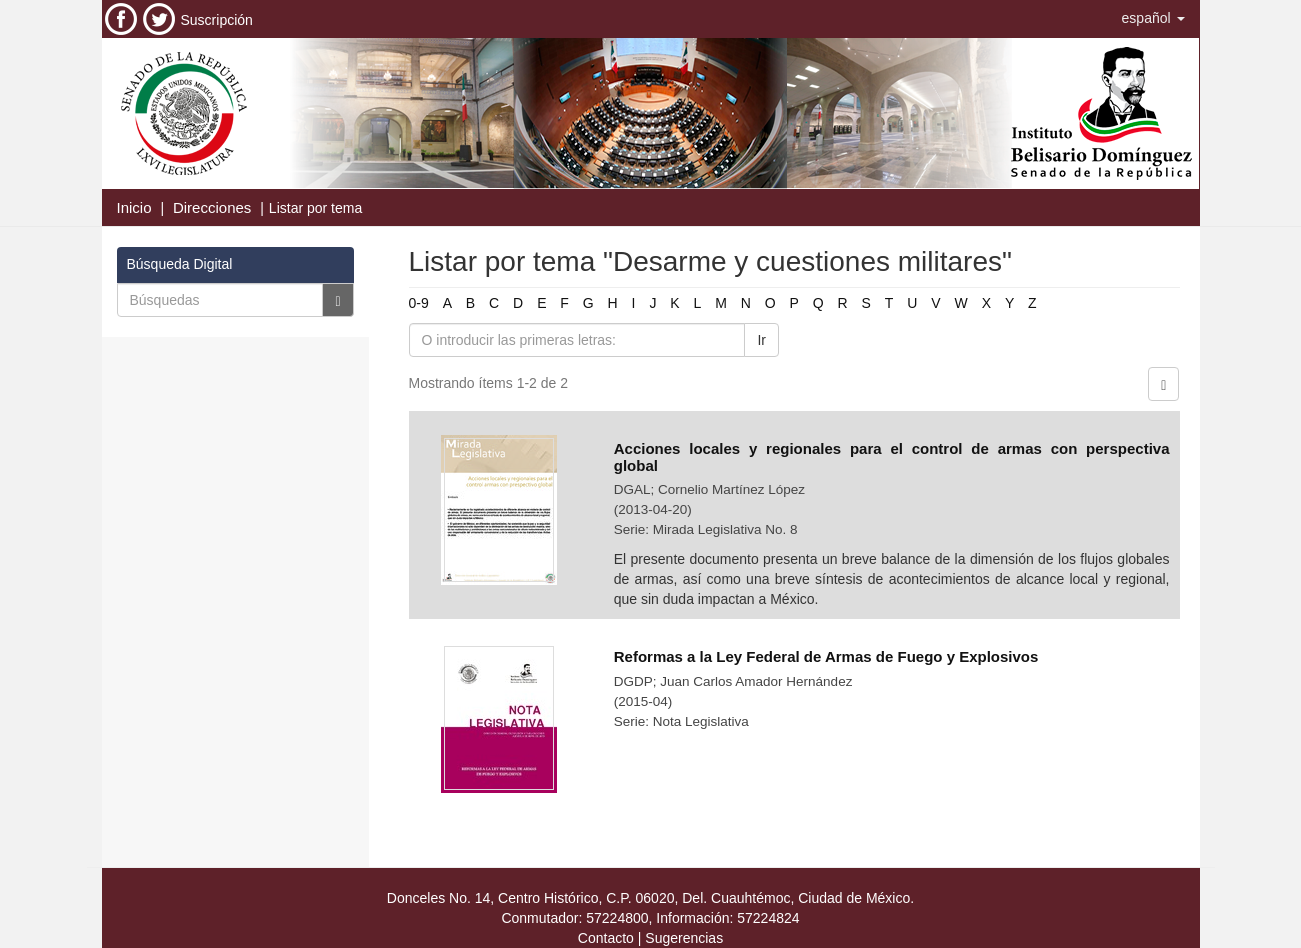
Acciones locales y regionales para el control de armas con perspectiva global (892, 457)
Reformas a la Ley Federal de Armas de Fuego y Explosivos (826, 656)
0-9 (419, 303)
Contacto (606, 938)
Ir (761, 340)
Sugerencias (684, 938)
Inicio (134, 207)
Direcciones (212, 207)
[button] (1153, 18)
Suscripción (217, 20)
